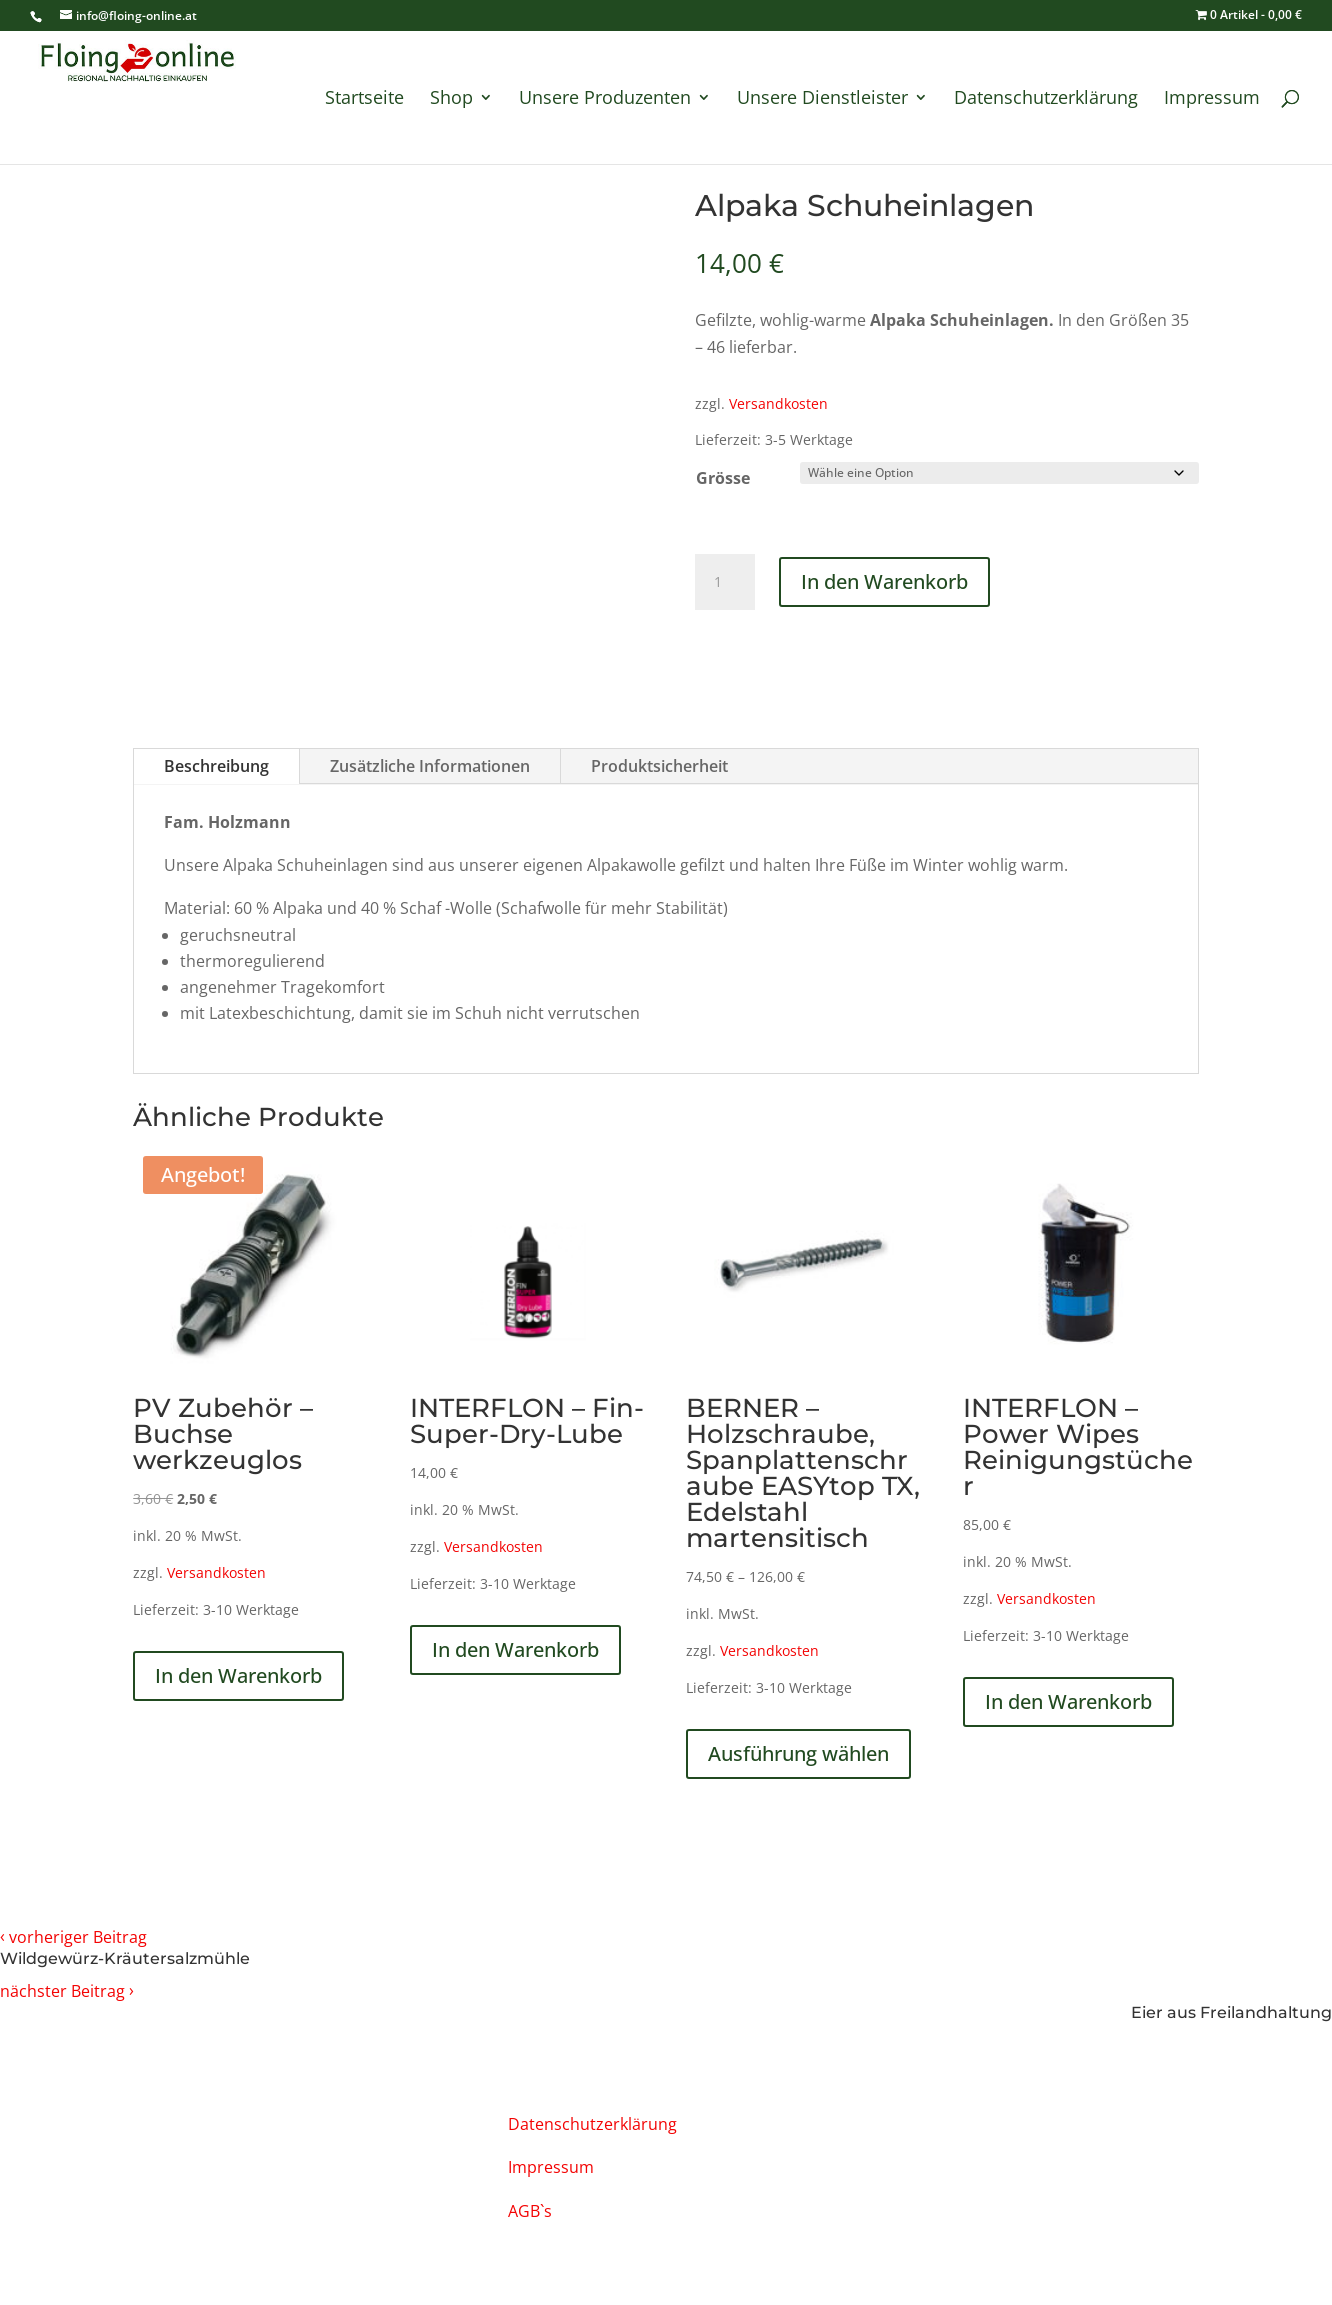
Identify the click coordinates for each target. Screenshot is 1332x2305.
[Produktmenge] (725, 582)
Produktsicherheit (659, 766)
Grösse (723, 478)
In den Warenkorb (884, 581)
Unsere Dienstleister (822, 99)
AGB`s (530, 2211)
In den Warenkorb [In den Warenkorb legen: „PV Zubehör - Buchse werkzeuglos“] (238, 1675)
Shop (451, 99)
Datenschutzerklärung (1046, 99)
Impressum (1212, 99)
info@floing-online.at (218, 2120)
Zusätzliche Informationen (430, 766)
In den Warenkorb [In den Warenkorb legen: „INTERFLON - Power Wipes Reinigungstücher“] (1068, 1701)
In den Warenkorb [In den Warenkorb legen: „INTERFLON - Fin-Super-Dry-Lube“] (515, 1649)
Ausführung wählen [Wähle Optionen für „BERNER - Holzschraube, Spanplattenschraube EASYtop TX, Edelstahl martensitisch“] (798, 1753)
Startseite (364, 99)
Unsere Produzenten (605, 99)
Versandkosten (778, 403)
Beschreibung (216, 766)
